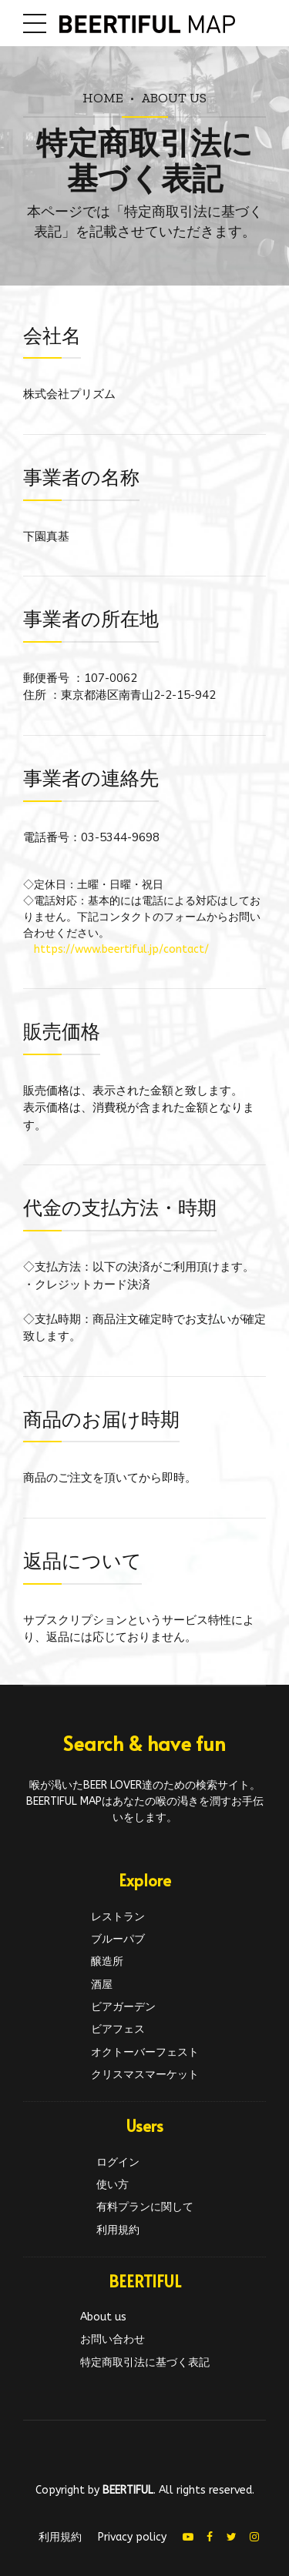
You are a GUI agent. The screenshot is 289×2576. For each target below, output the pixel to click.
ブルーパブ (118, 1939)
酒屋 (102, 1984)
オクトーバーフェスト (145, 2052)
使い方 (112, 2184)
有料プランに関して (144, 2206)
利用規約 (117, 2230)
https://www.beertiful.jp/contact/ (121, 949)
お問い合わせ (112, 2339)
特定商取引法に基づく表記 (145, 2362)
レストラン (118, 1916)
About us (174, 97)
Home (102, 97)
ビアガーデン (123, 2006)
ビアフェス (118, 2029)
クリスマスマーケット (145, 2074)
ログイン (117, 2162)
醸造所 (107, 1961)
